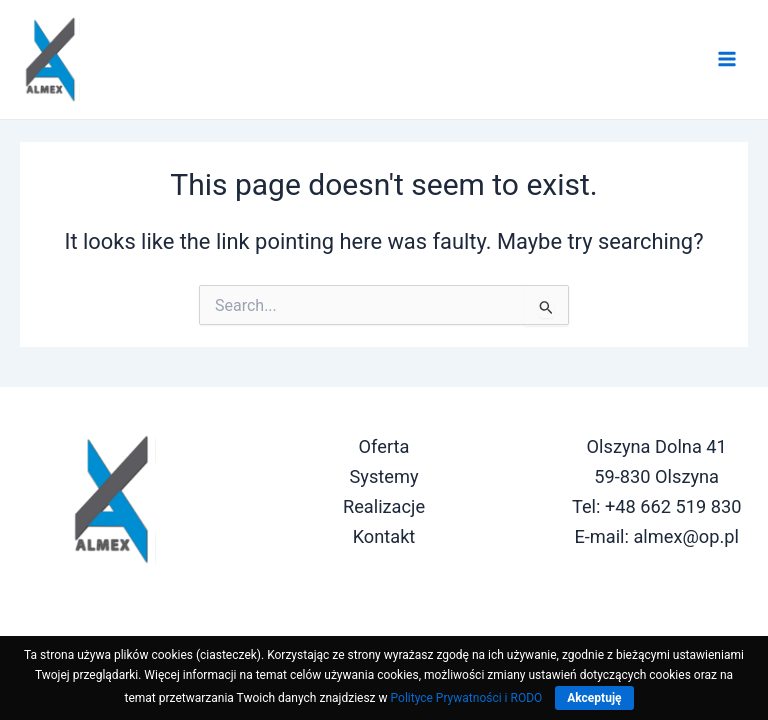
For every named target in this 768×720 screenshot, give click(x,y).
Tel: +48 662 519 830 (657, 506)
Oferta (384, 446)
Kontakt (384, 536)
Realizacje (384, 506)
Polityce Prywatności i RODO (467, 698)
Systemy (383, 476)
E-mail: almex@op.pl (656, 536)
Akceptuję (594, 698)
